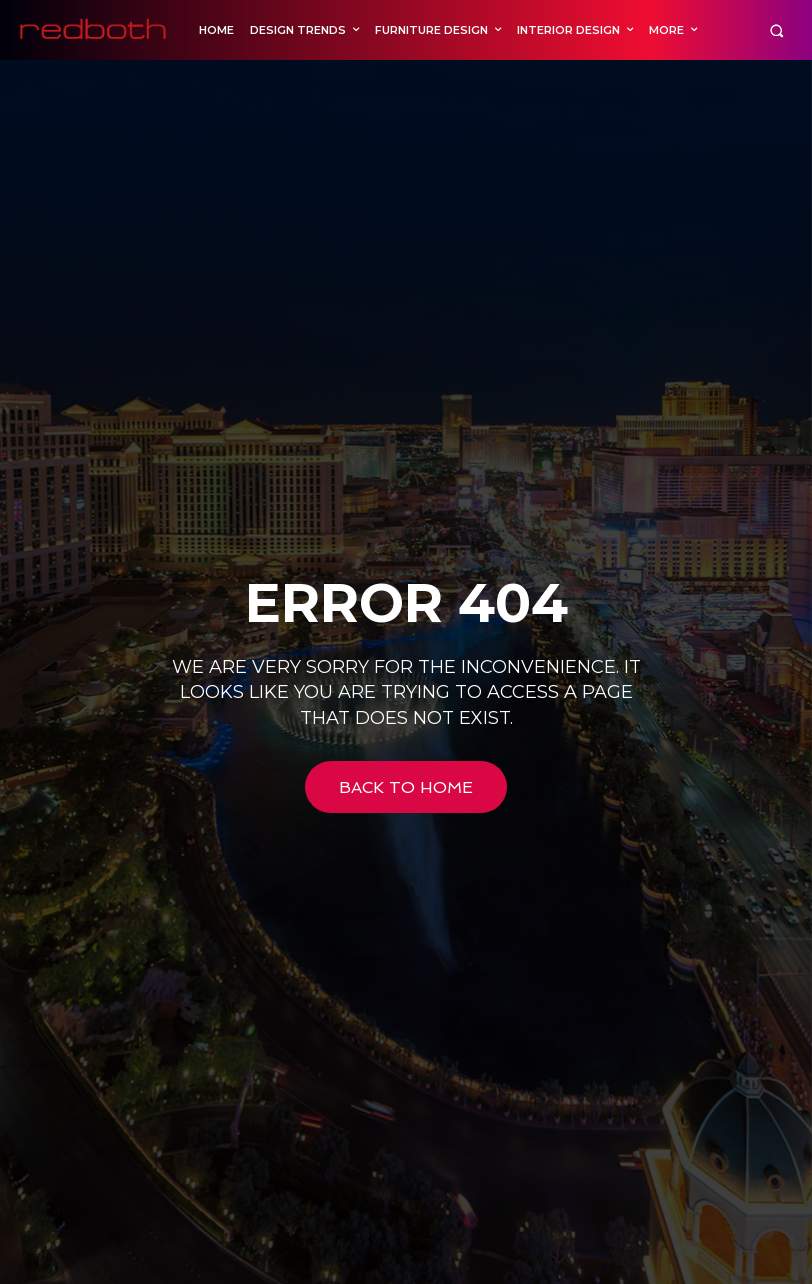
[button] (776, 30)
